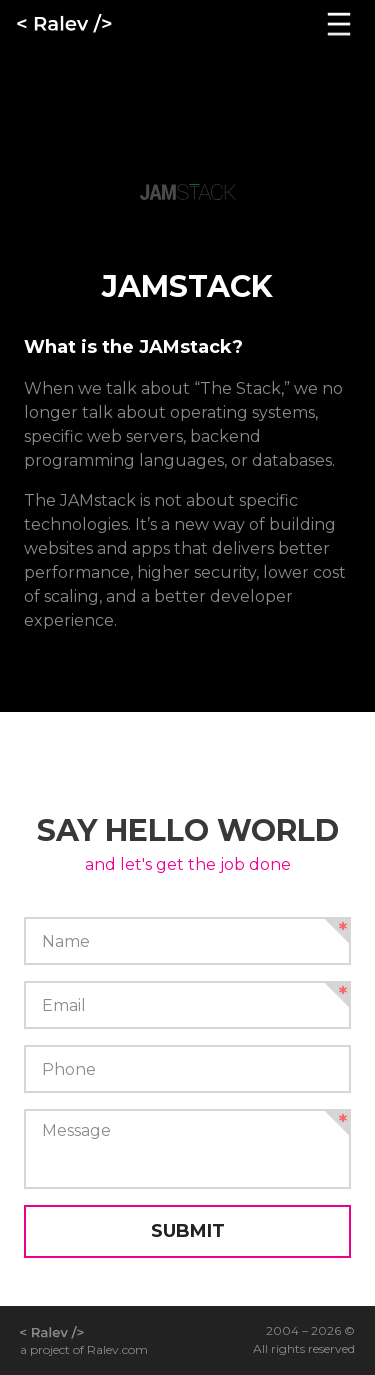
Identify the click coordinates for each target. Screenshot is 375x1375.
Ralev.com (117, 1349)
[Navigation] (339, 24)
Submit (188, 1231)
